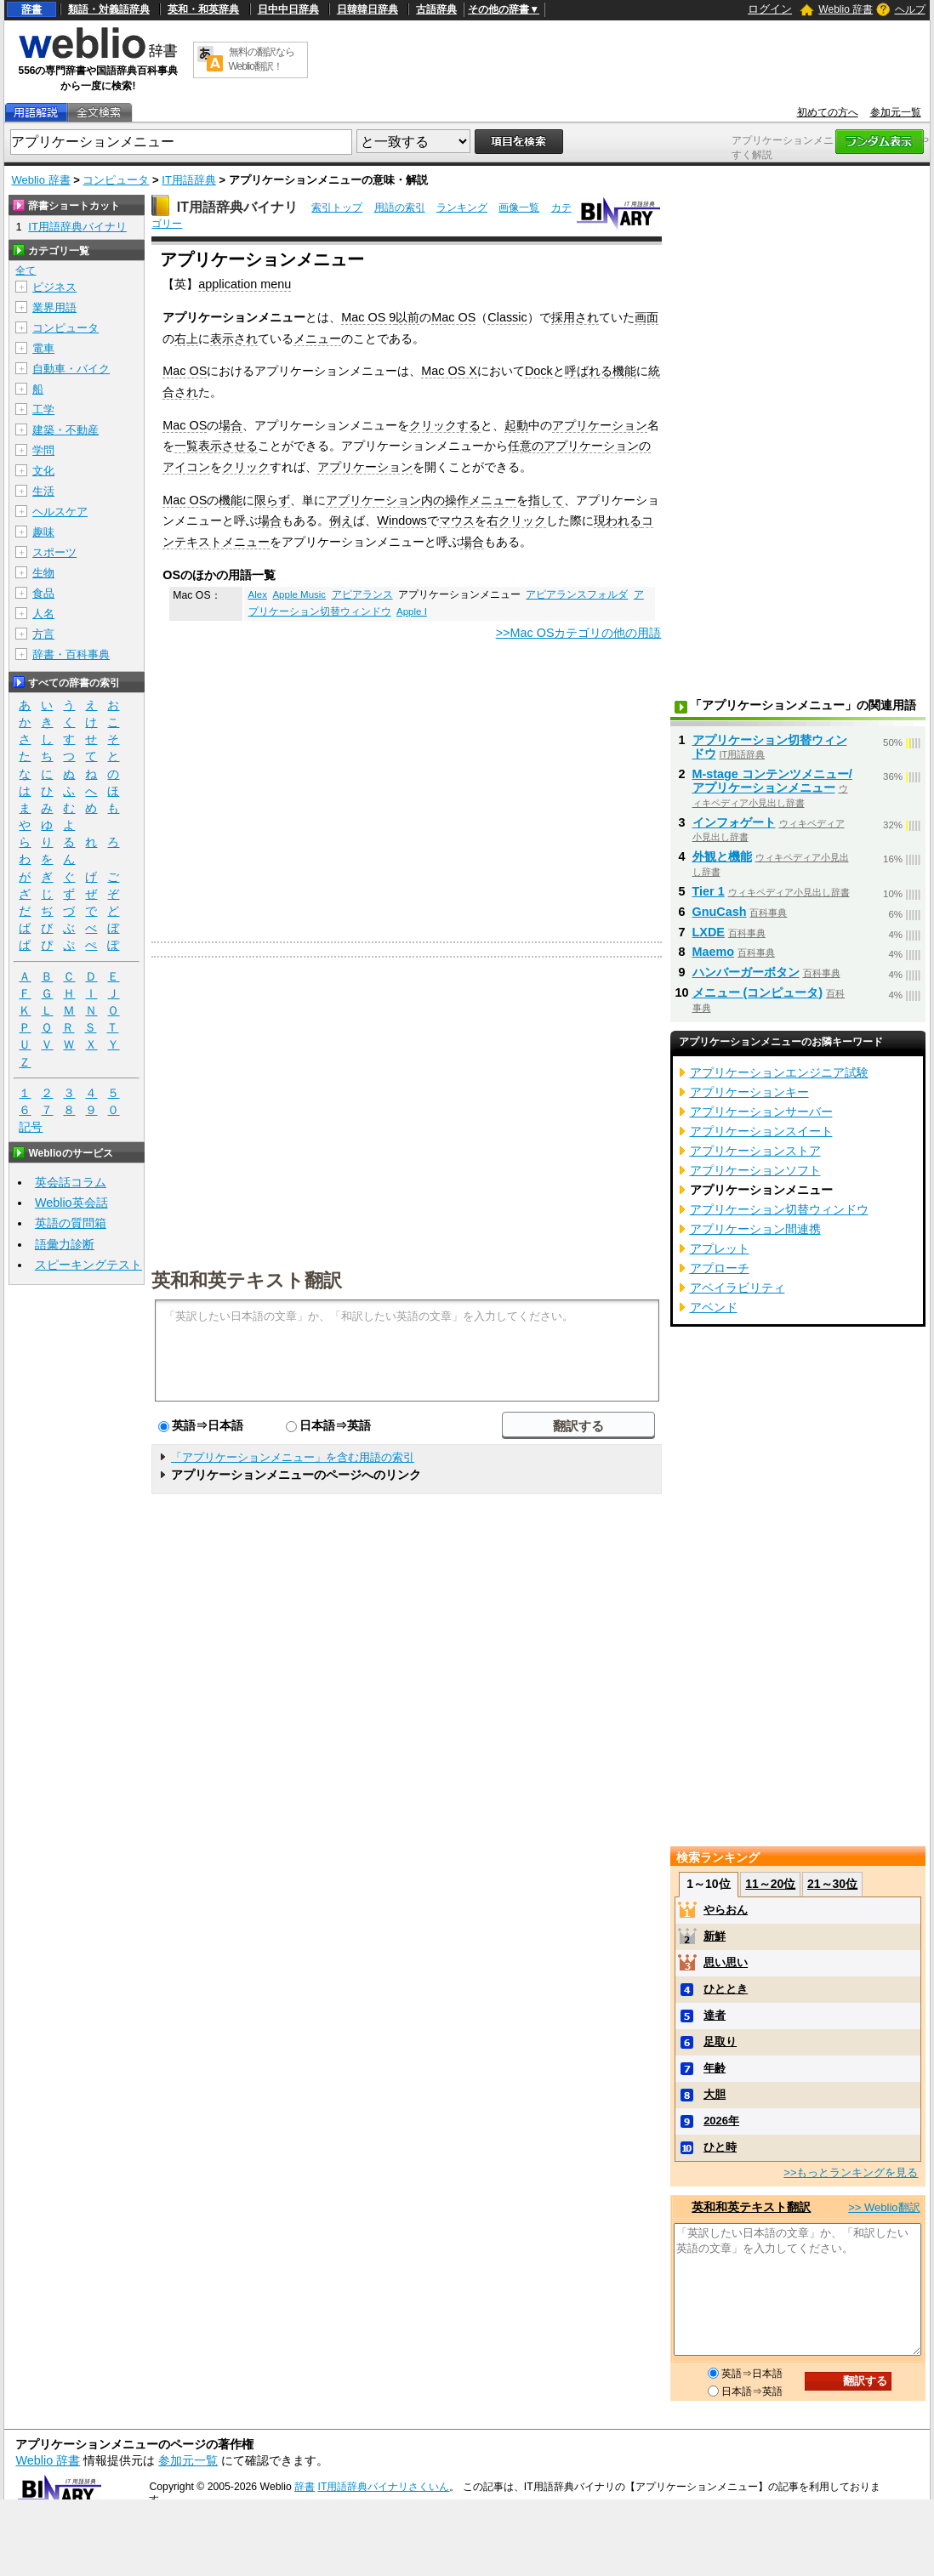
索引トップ (336, 207)
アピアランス (362, 594)
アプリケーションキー (749, 1092)
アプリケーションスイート (761, 1131)
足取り (720, 2041)
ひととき (725, 1988)
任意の (526, 445)
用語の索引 (399, 207)
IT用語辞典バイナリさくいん (384, 2487)
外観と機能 (722, 856)
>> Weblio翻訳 (884, 2207)
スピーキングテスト (88, 1264)
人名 (43, 613)
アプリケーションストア (755, 1150)
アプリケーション (599, 425)
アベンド (714, 1307)
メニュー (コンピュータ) (757, 992)
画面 (646, 317)
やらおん (725, 1909)
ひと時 (720, 2147)
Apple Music (299, 594)
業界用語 (54, 307)
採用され (575, 317)
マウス (457, 520)
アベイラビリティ (737, 1287)
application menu (244, 284)
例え (341, 520)
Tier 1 (708, 891)
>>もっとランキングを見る (850, 2172)
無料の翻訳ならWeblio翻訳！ (261, 59)
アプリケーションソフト (755, 1170)
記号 (31, 1127)
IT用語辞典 (189, 179)
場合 (230, 425)
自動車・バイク (71, 368)
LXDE (708, 932)
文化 (43, 470)
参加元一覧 (895, 112)
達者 (714, 2015)
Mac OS (453, 317)
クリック (246, 467)
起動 (516, 425)
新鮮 (714, 1936)
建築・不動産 (65, 430)
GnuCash (719, 911)
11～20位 (770, 1884)
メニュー (317, 338)
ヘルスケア (60, 511)
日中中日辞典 (288, 9)
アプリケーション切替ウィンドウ (769, 746)
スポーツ (54, 552)
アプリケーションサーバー (761, 1111)
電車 (43, 348)
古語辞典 (436, 9)
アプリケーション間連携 (755, 1229)
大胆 (714, 2094)
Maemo (713, 951)
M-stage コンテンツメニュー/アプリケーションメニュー (772, 780)
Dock (539, 371)
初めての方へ (827, 112)
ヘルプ (910, 9)
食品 (43, 593)
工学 (43, 409)
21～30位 (832, 1884)
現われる (617, 520)
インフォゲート (734, 822)
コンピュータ (116, 179)
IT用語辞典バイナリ (237, 207)
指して (546, 500)
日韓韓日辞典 (367, 9)
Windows (401, 520)
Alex (257, 594)
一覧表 (192, 445)
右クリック (516, 520)
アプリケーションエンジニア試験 (779, 1072)
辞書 (31, 9)
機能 (624, 371)
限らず (272, 500)
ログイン (770, 9)
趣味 (43, 532)
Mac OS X (449, 371)
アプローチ (719, 1268)
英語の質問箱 (70, 1223)
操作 (457, 500)
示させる (234, 445)
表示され (234, 338)
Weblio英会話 (71, 1202)
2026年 (721, 2120)
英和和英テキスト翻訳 (246, 1279)
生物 (43, 572)
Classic (507, 317)
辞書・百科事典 (71, 654)
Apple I (411, 611)
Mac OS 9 (368, 317)
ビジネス (54, 287)
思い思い (725, 1962)
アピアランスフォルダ (577, 594)
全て (25, 270)
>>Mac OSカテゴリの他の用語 (579, 633)
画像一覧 (518, 207)
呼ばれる (588, 371)
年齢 (714, 2067)
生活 (43, 491)
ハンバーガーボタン (746, 972)
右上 (186, 338)
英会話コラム (70, 1182)
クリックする (445, 425)
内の (433, 500)
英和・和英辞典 (203, 9)
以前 (407, 317)
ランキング (461, 207)
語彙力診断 (64, 1244)
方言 (43, 634)
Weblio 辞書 (845, 9)
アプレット (719, 1248)
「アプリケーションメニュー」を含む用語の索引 (292, 1457)
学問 (43, 450)
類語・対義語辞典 (109, 9)
